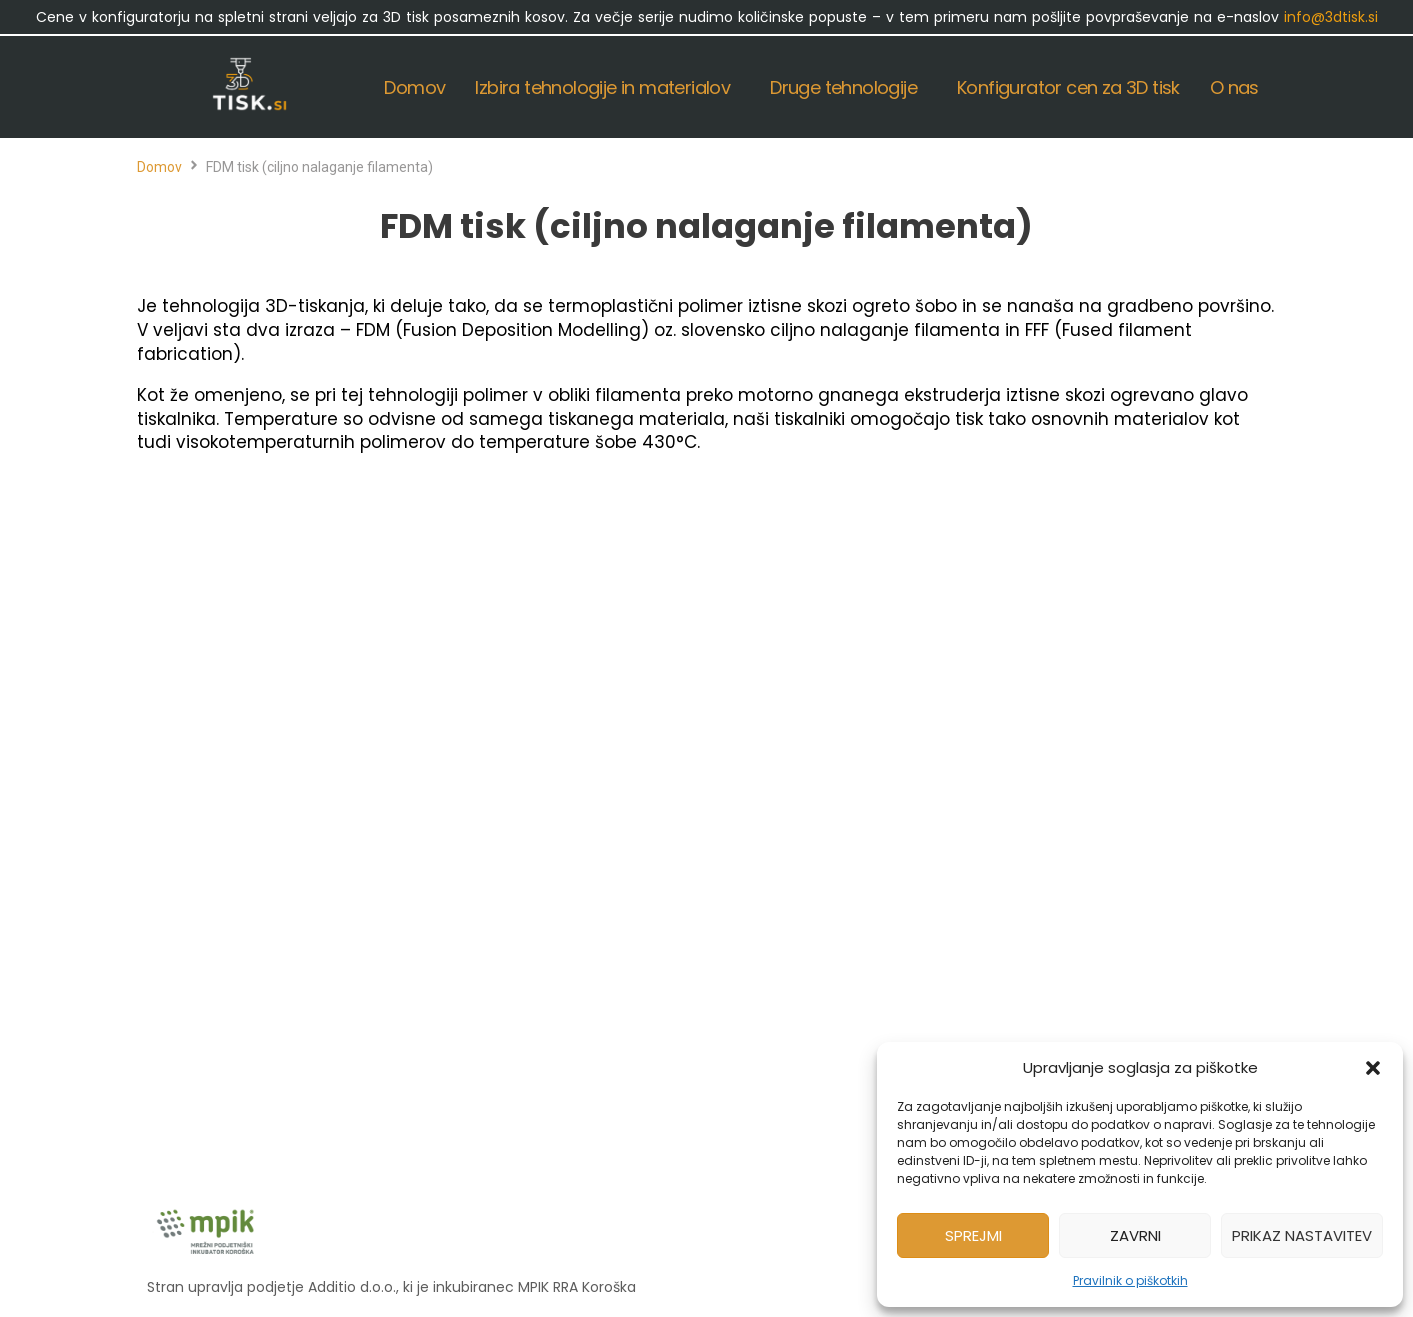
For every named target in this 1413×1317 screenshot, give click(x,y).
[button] (1373, 1068)
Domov (159, 167)
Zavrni (1135, 1235)
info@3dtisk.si (1331, 17)
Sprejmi (973, 1235)
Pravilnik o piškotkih (1130, 1280)
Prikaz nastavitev (1302, 1235)
